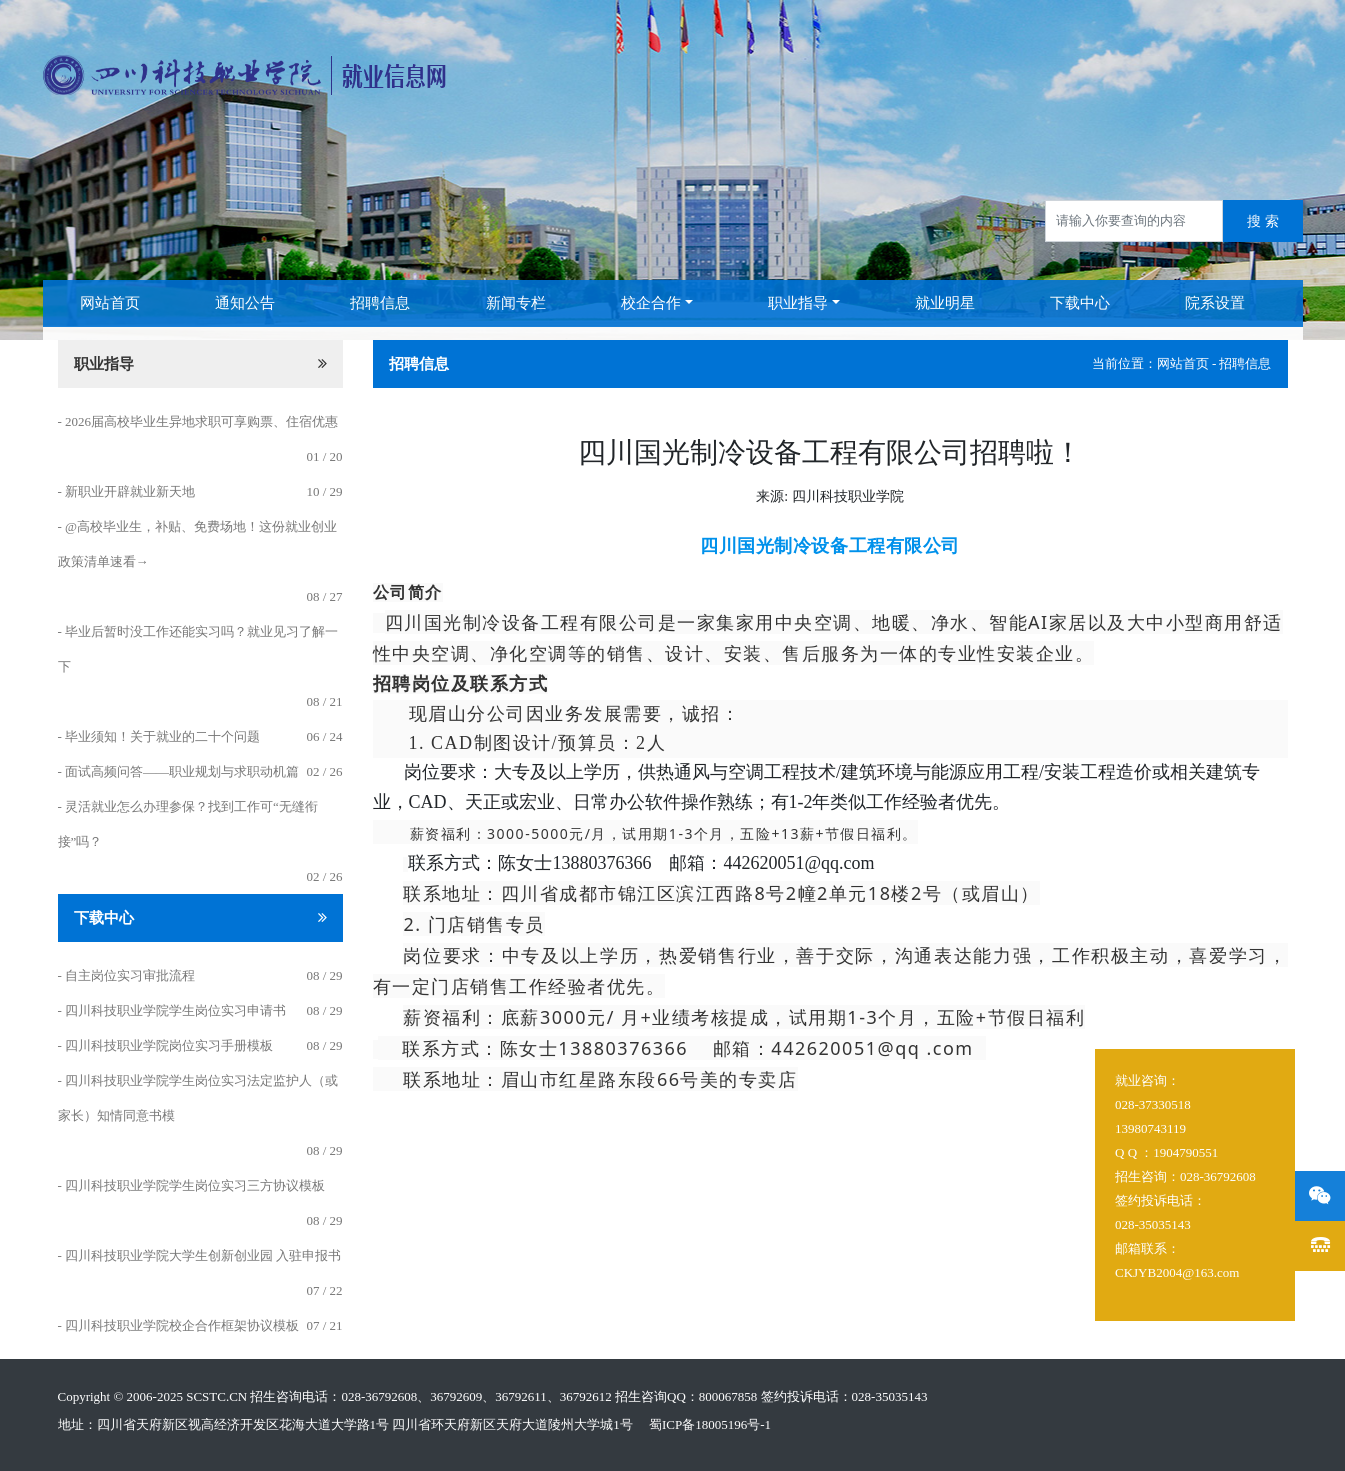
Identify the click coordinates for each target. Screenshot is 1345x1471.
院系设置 (1215, 303)
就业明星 (945, 303)
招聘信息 (380, 303)
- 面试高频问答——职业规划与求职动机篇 (179, 771)
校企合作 (651, 303)
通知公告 (245, 303)
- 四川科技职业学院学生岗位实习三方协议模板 (192, 1185)
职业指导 (798, 303)
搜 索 (1263, 221)
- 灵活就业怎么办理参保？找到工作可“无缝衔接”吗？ (188, 824)
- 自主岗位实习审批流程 (127, 975)
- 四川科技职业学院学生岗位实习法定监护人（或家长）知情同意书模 (198, 1098)
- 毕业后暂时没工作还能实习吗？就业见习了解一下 (198, 649)
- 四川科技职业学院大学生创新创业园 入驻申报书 (200, 1255)
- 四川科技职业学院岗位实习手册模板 (166, 1045)
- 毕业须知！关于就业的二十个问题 (159, 736)
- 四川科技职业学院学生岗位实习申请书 (172, 1010)
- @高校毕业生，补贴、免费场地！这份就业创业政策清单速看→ (198, 544)
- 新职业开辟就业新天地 (127, 491)
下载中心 (1080, 303)
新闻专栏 (516, 303)
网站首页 (110, 303)
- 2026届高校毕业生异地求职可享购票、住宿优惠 (198, 421)
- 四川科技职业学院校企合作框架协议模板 (179, 1325)
